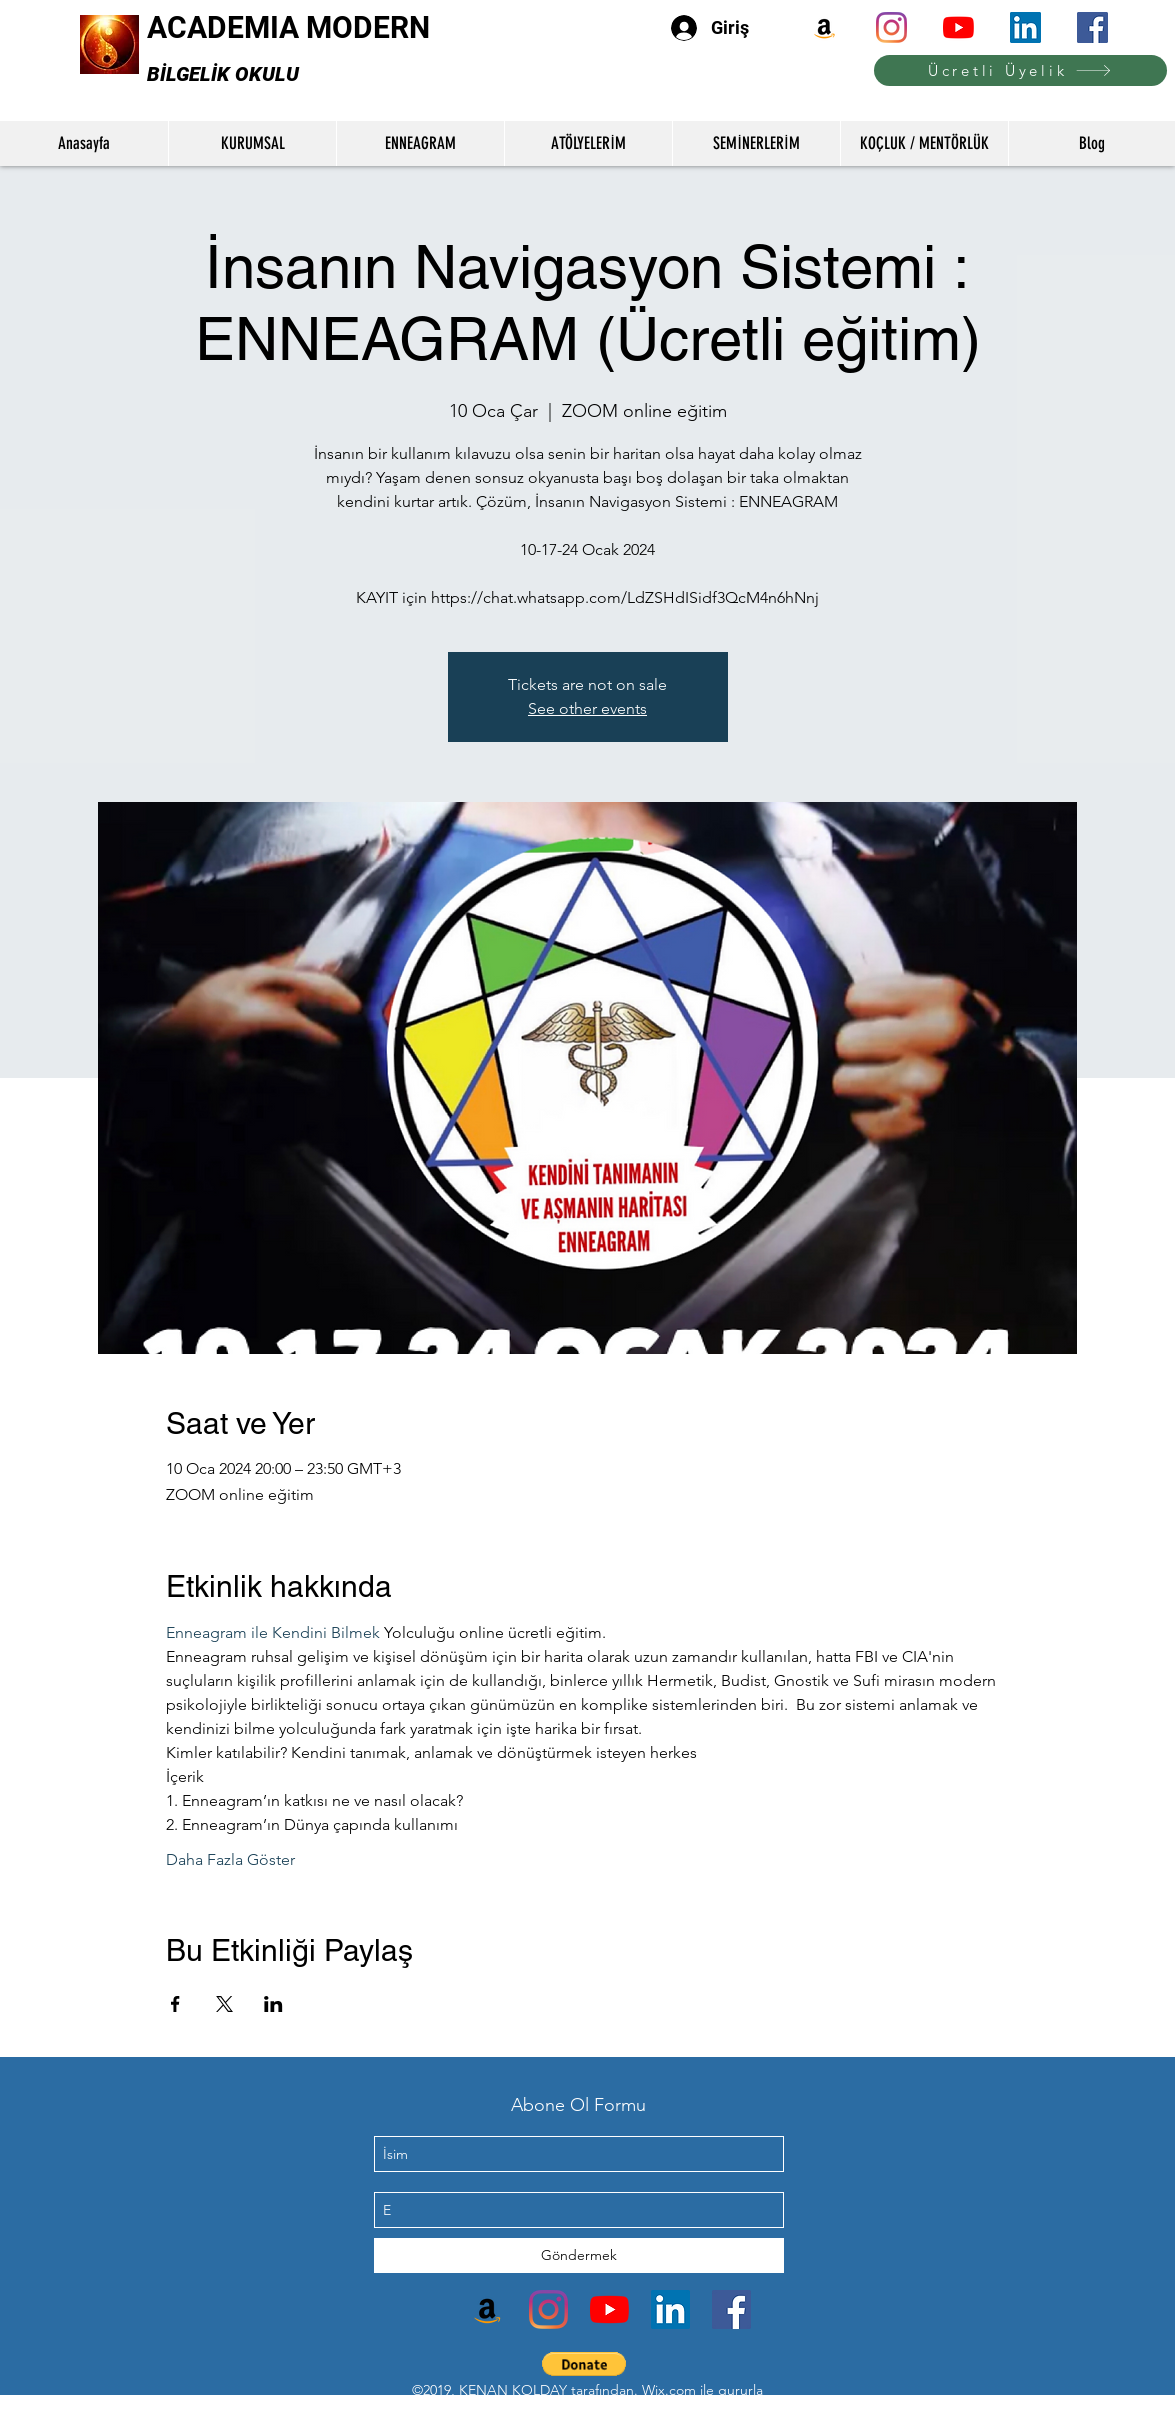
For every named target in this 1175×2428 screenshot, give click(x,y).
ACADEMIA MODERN (288, 27)
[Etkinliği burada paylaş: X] (224, 2004)
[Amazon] (824, 27)
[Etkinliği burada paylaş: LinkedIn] (273, 2004)
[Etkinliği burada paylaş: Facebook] (175, 2004)
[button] (584, 2364)
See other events (587, 708)
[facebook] (1092, 27)
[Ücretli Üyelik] (1020, 70)
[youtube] (958, 27)
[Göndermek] (579, 2255)
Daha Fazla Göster (230, 1859)
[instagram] (891, 27)
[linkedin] (1025, 27)
